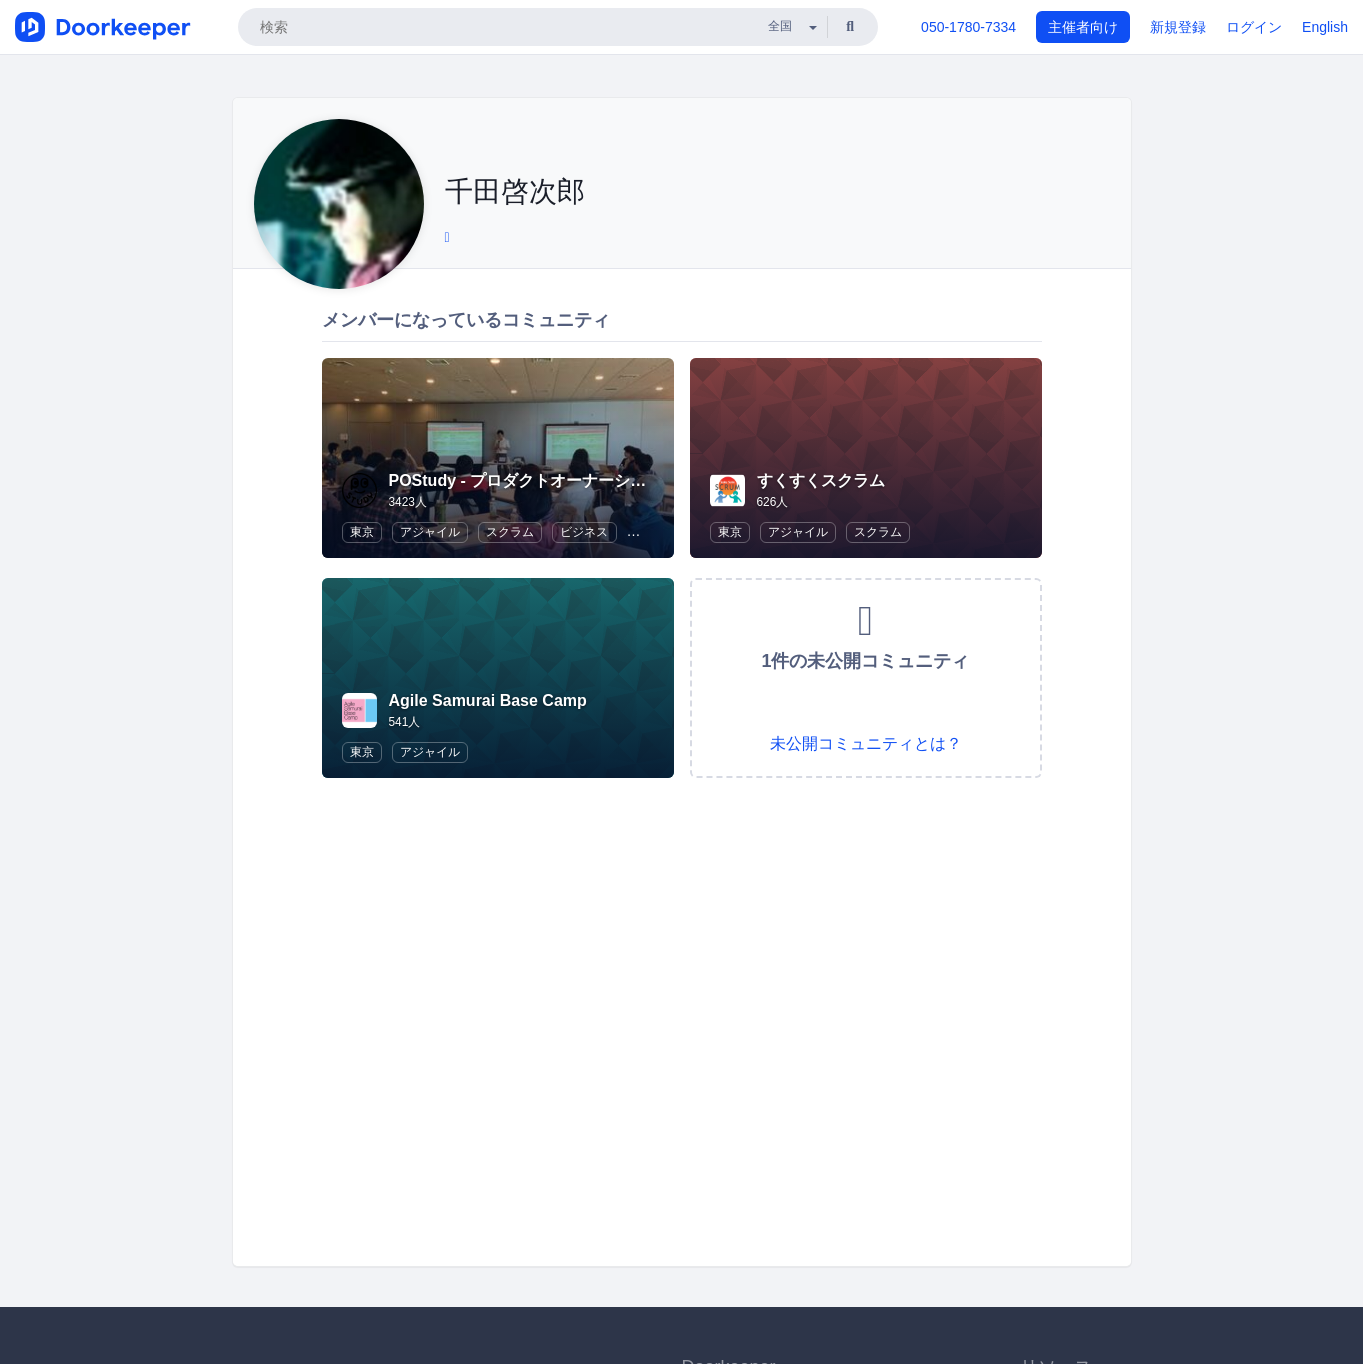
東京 (362, 532)
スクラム (510, 532)
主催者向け (1083, 27)
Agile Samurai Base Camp (488, 700)
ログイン (1254, 27)
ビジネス (584, 532)
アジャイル (430, 532)
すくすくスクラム (821, 480)
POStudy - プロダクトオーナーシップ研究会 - (555, 480)
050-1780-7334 (968, 27)
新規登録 (1178, 27)
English (1325, 27)
